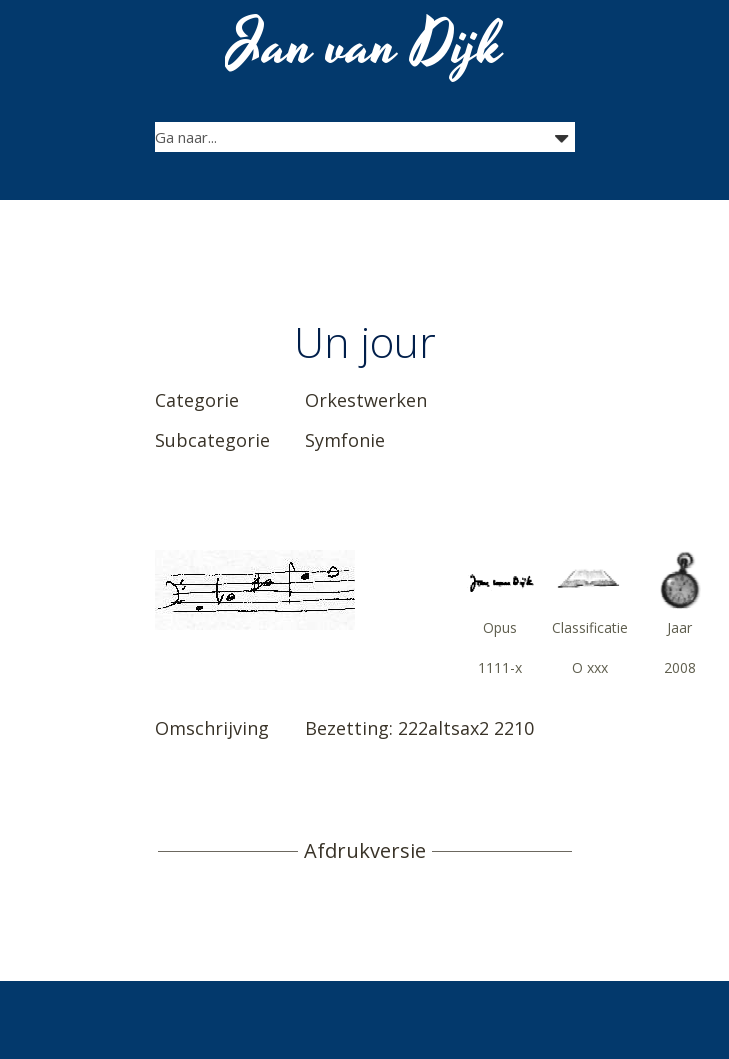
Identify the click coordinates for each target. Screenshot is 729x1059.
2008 (680, 667)
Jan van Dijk (366, 46)
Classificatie (590, 627)
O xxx (590, 667)
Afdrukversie (365, 851)
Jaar (679, 627)
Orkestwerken (366, 400)
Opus (500, 627)
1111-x (500, 667)
